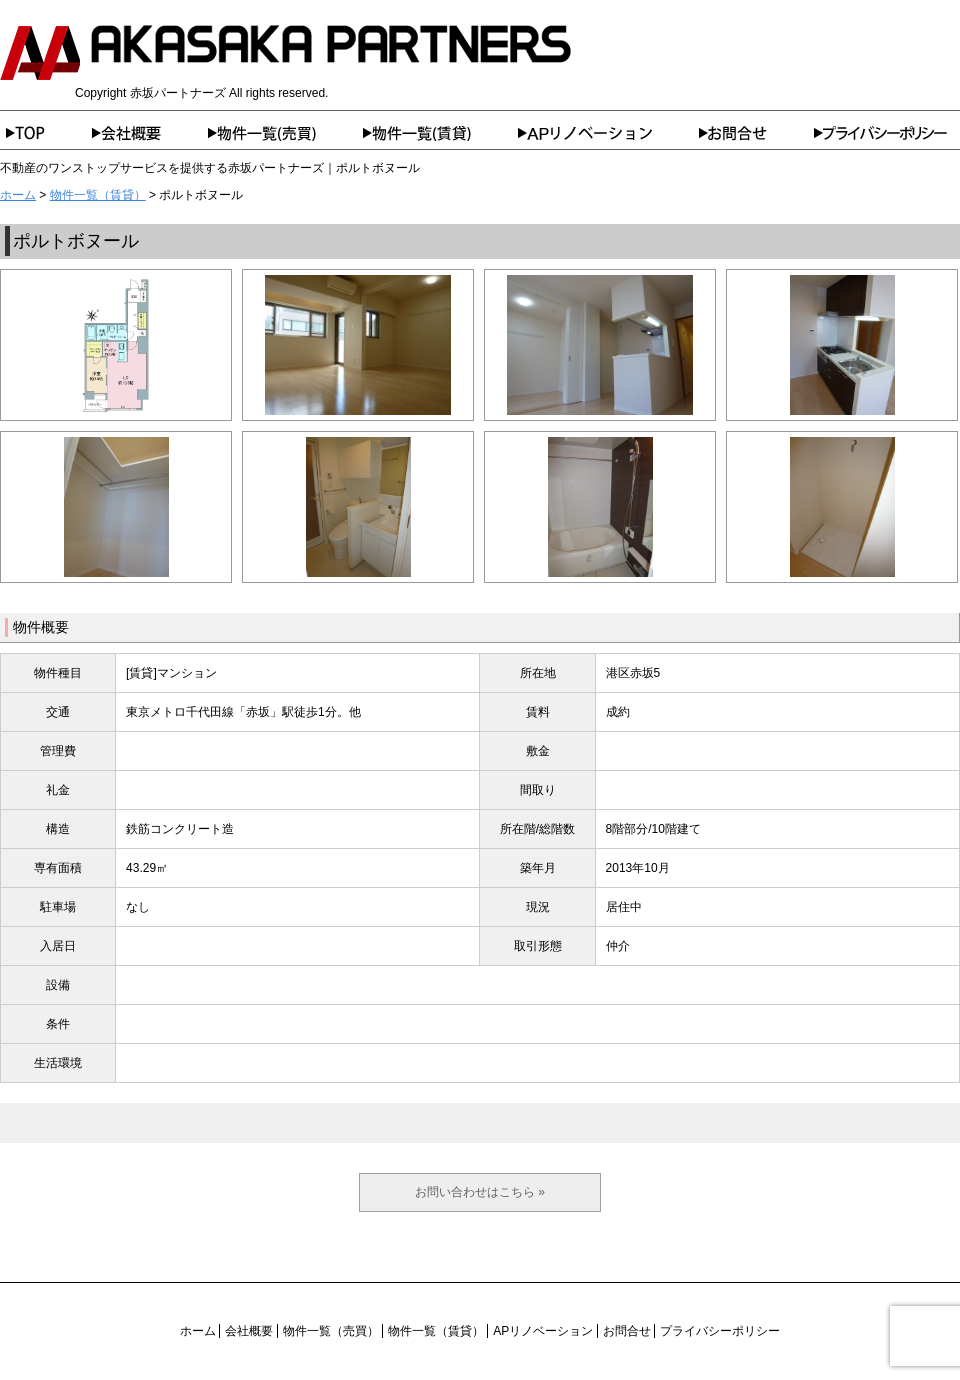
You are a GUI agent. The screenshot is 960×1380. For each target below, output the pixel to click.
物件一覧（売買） (285, 133)
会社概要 (150, 133)
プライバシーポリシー (887, 133)
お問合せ (756, 133)
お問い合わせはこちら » (480, 1192)
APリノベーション (608, 133)
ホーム (46, 133)
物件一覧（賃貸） (440, 133)
